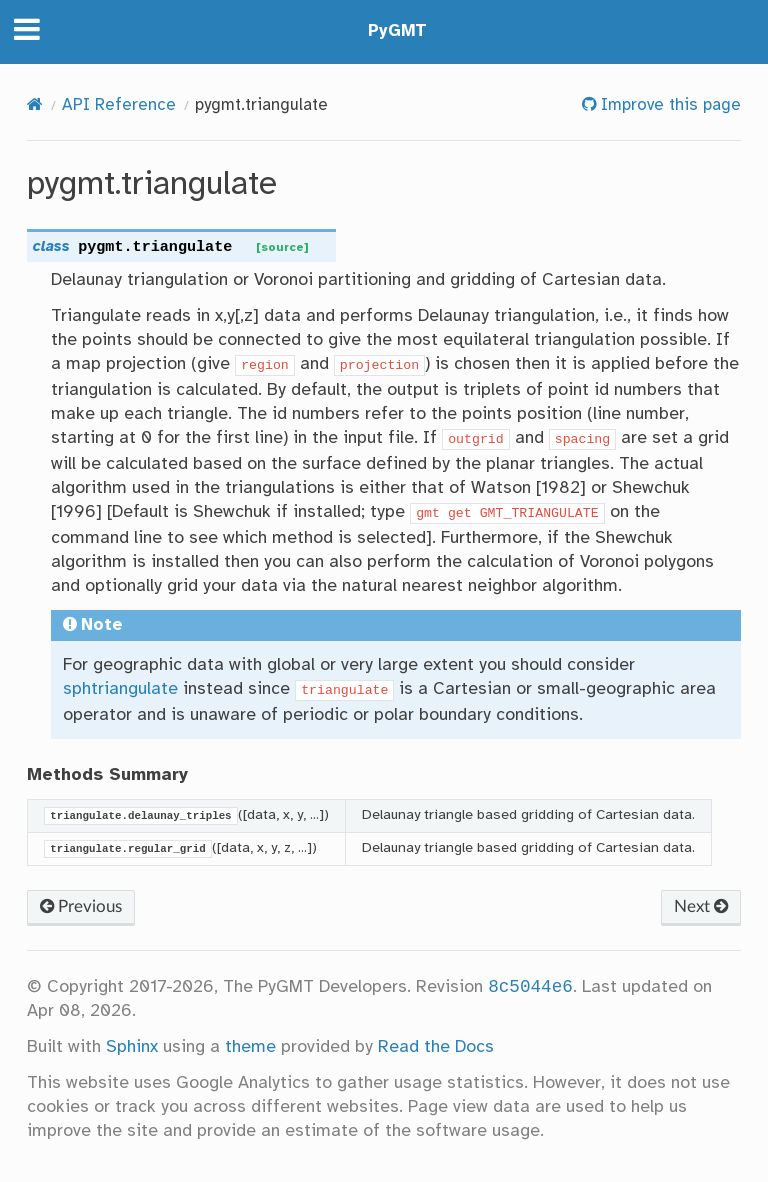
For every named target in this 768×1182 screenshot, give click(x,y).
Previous (81, 906)
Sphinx (132, 1047)
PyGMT (397, 31)
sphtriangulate (120, 689)
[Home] (35, 105)
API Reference (119, 105)
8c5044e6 (530, 987)
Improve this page (668, 105)
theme (250, 1047)
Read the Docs (436, 1047)
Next (701, 906)
